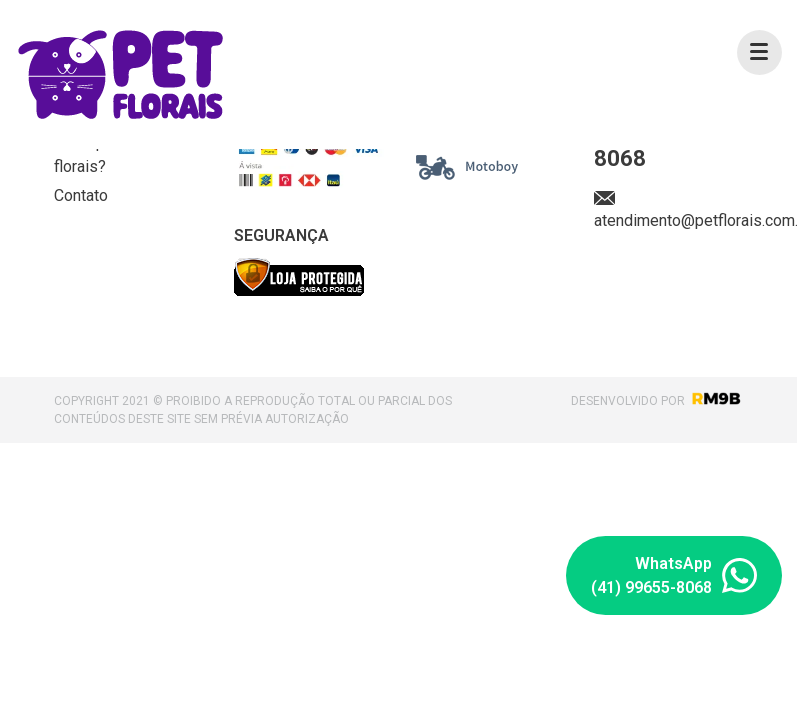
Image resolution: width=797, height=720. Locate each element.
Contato (81, 195)
